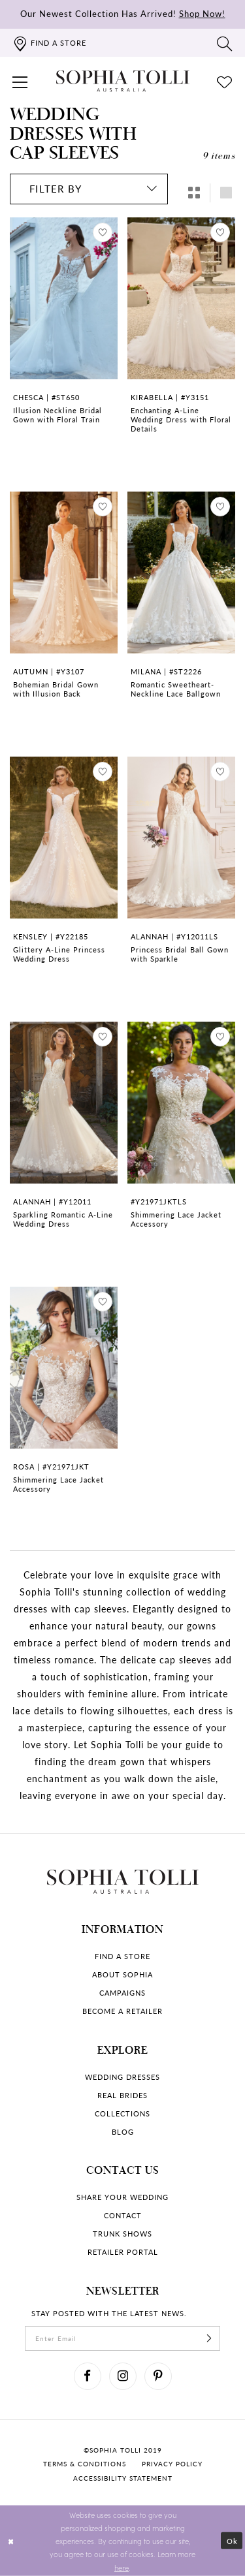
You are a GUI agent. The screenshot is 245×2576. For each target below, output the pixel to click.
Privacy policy (172, 2463)
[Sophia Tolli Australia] (122, 81)
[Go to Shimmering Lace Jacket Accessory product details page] (181, 1103)
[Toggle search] (225, 43)
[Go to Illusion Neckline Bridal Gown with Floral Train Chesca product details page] (64, 298)
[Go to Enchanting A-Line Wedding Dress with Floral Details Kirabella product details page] (181, 298)
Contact (123, 2215)
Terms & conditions (84, 2463)
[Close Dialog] (11, 2541)
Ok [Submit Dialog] (232, 2541)
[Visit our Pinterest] (158, 2376)
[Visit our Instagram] (123, 2376)
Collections (122, 2113)
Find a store (122, 1956)
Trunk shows (122, 2233)
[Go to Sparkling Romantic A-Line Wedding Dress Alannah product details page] (64, 1103)
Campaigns (122, 1993)
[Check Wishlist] (225, 81)
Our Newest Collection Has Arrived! (122, 13)
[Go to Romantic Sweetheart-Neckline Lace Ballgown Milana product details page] (181, 572)
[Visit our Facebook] (87, 2376)
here (121, 2567)
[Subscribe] (209, 2338)
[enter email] (122, 2338)
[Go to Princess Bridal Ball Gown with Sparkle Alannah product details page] (181, 838)
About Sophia (122, 1974)
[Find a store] (49, 43)
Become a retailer (122, 2011)
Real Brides (122, 2095)
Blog (123, 2132)
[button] (20, 81)
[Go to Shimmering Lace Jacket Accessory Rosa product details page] (64, 1368)
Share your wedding (122, 2197)
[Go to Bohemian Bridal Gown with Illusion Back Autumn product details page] (64, 572)
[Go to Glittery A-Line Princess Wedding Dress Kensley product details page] (64, 838)
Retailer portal (123, 2252)
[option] (64, 341)
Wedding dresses (122, 2077)
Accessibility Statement (122, 2478)
